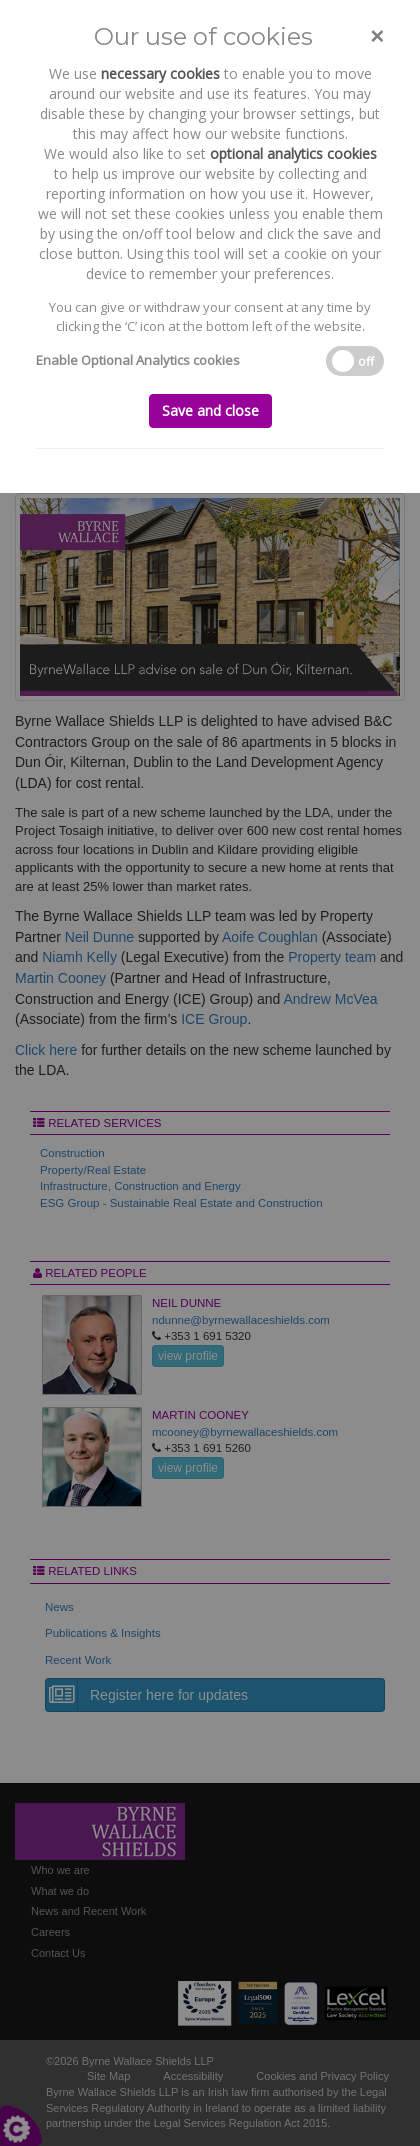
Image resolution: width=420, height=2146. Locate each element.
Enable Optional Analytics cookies (138, 360)
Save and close (210, 410)
